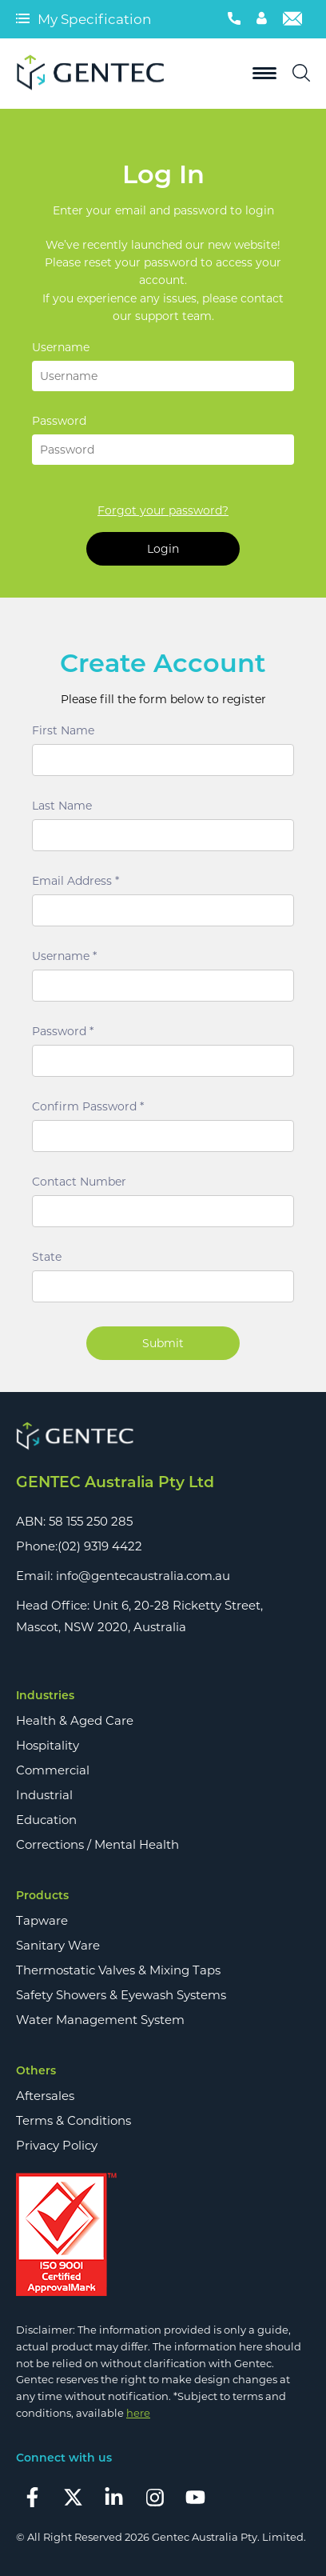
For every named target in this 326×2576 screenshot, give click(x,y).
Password (59, 420)
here (138, 2412)
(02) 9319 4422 (100, 1546)
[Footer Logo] (163, 1437)
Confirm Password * (88, 1106)
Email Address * (75, 880)
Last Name (62, 805)
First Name (63, 730)
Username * (64, 956)
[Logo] (96, 73)
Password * (62, 1031)
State (47, 1256)
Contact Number (79, 1181)
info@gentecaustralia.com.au (143, 1575)
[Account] (261, 19)
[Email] (292, 19)
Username (60, 347)
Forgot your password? (163, 510)
